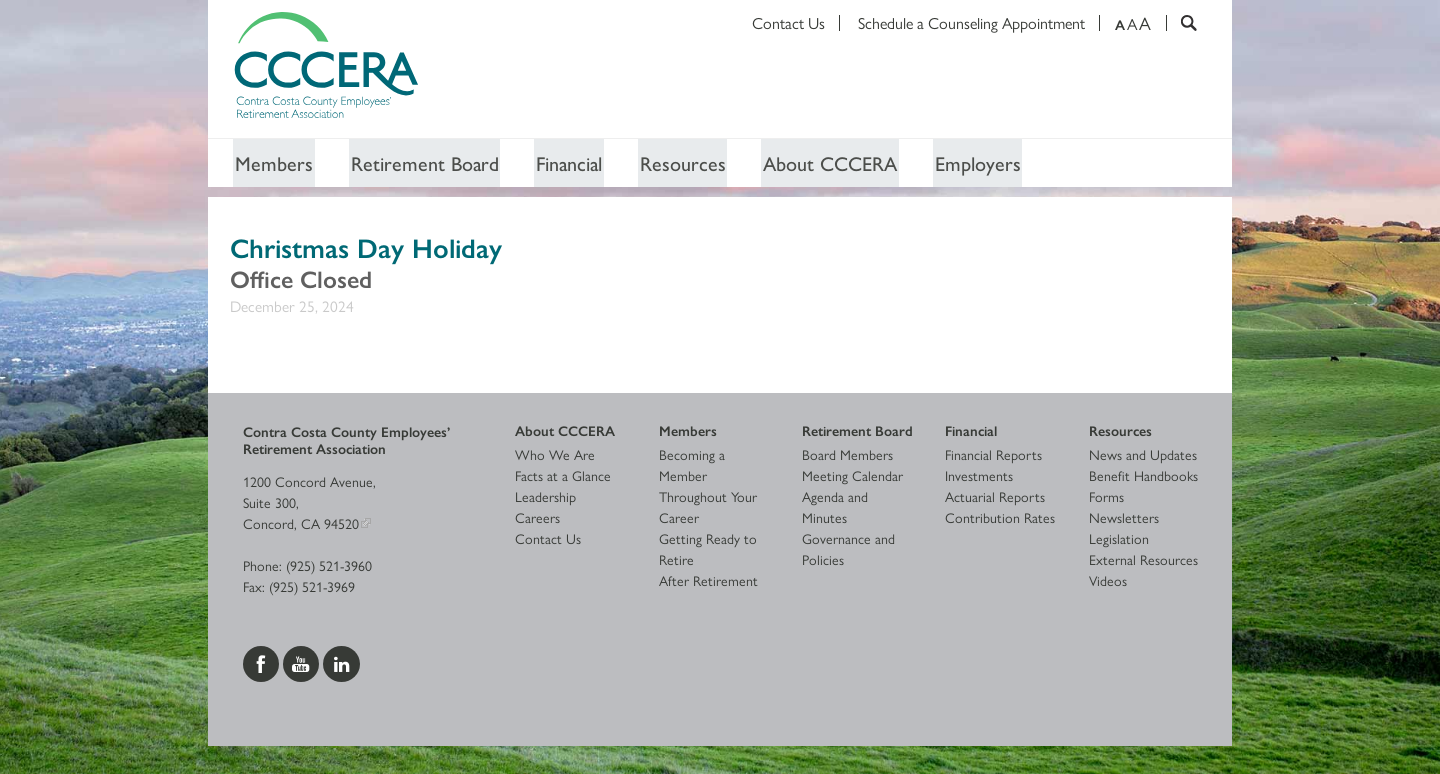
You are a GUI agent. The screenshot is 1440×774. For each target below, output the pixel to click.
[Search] (1181, 23)
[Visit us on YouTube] (303, 662)
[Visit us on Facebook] (263, 662)
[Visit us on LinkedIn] (341, 662)
